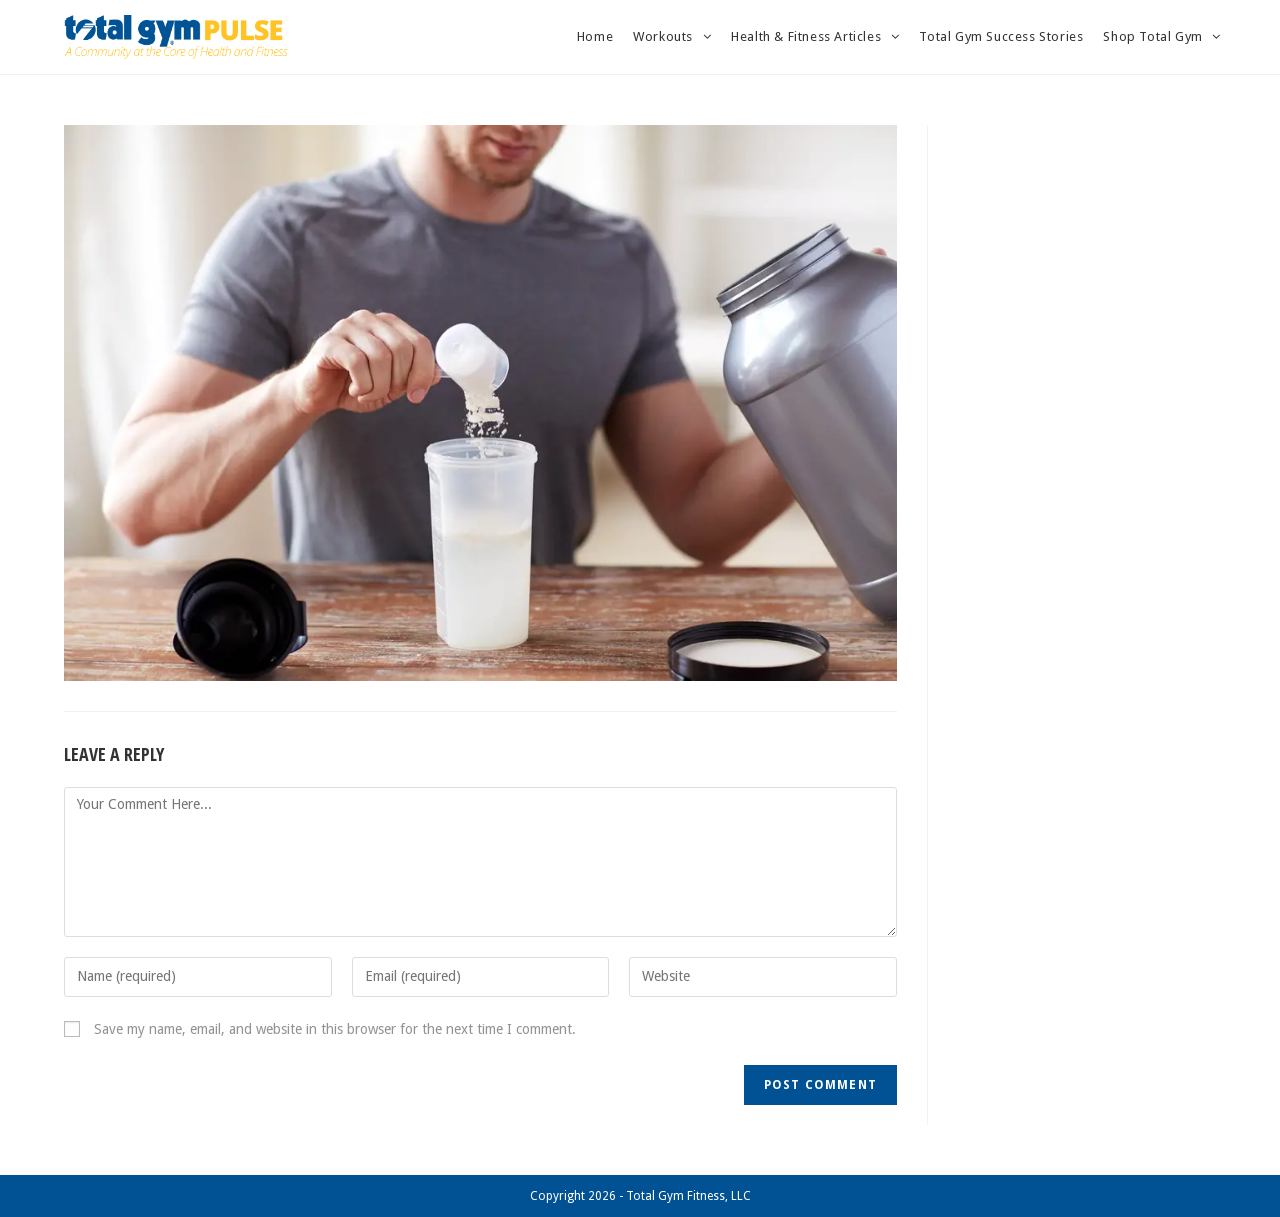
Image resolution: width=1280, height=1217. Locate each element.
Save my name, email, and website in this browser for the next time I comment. (335, 1029)
